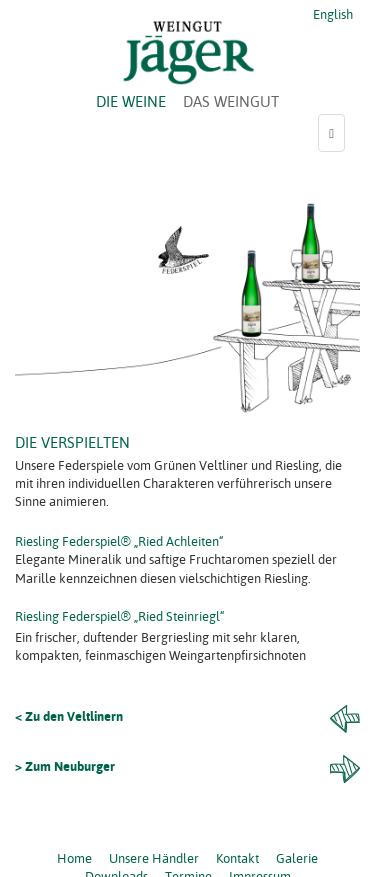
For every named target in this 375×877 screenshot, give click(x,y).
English (331, 14)
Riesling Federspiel (68, 616)
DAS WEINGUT (231, 101)
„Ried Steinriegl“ (179, 616)
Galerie (297, 858)
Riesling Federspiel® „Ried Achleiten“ (119, 541)
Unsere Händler (154, 858)
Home (74, 858)
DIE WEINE (131, 101)
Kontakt (237, 858)
